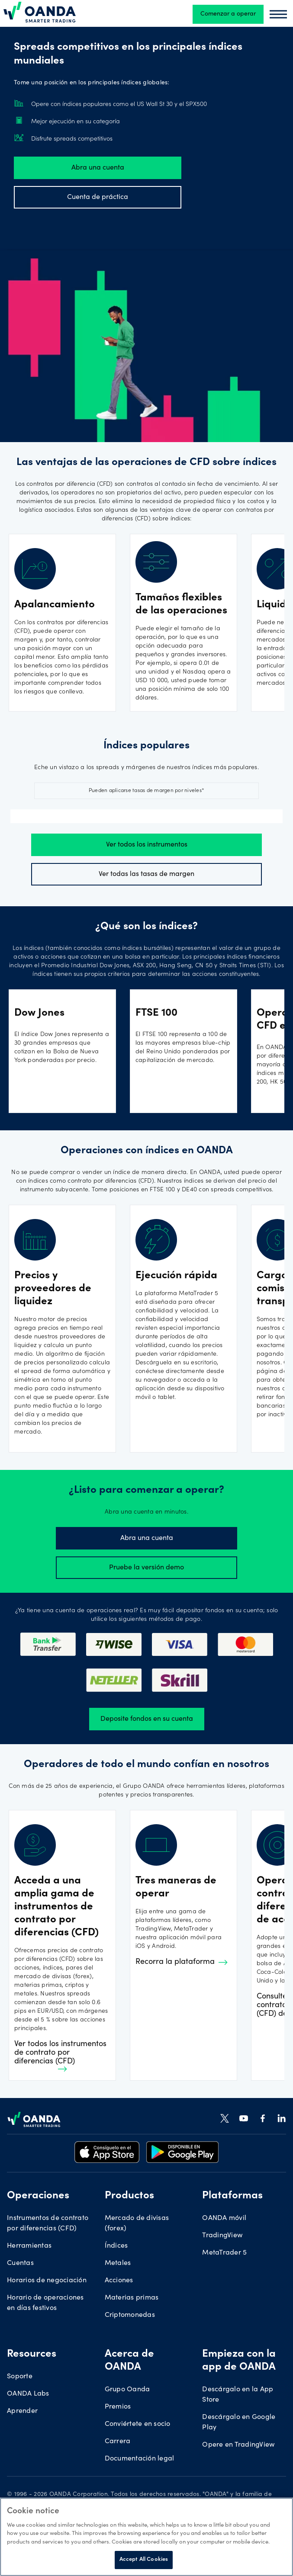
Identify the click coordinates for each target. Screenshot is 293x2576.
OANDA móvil (224, 2209)
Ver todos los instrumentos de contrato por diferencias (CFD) (62, 2047)
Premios (118, 2398)
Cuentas (20, 2254)
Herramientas (29, 2237)
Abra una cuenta (97, 167)
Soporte (19, 2367)
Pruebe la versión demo (146, 1559)
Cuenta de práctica (97, 197)
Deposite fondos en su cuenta (146, 1710)
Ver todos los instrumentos (146, 844)
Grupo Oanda (127, 2380)
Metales (118, 2254)
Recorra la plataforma (182, 1953)
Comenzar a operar (228, 14)
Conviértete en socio (138, 2415)
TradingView (222, 2226)
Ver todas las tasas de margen (146, 874)
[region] (146, 2537)
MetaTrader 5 (224, 2244)
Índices (116, 2237)
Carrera (118, 2432)
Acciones (119, 2271)
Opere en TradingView (238, 2436)
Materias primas (132, 2289)
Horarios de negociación (47, 2271)
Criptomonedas (130, 2306)
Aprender (22, 2402)
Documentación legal (139, 2450)
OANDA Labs (28, 2385)
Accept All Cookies (143, 2560)
